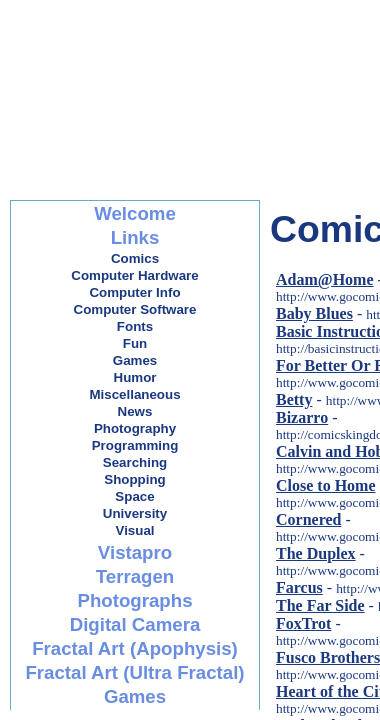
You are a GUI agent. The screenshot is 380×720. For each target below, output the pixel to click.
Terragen (135, 576)
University (135, 513)
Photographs (134, 600)
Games (135, 360)
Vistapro (135, 552)
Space (134, 496)
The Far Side (320, 605)
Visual (134, 530)
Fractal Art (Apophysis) (135, 648)
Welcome (135, 213)
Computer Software (135, 309)
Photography (135, 428)
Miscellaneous (134, 394)
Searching (135, 462)
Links (135, 237)
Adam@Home (325, 279)
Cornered (308, 519)
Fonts (135, 326)
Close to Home (326, 485)
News (135, 411)
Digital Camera (135, 624)
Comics (135, 258)
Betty (294, 399)
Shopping (134, 479)
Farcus (299, 587)
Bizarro (302, 417)
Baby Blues (314, 313)
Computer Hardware (134, 275)
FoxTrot (303, 623)
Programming (135, 445)
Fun (135, 343)
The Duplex (316, 553)
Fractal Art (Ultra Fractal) (134, 672)
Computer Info (134, 292)
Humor (135, 377)
